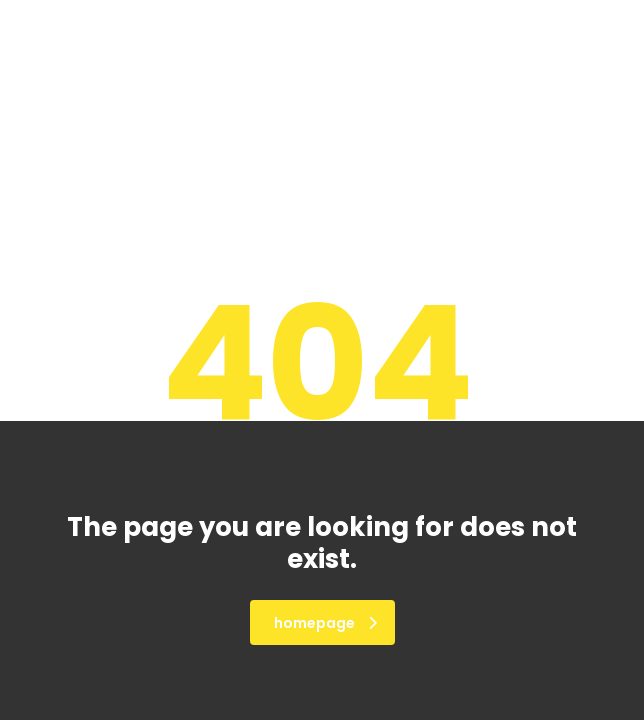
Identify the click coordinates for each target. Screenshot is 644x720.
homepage (325, 623)
